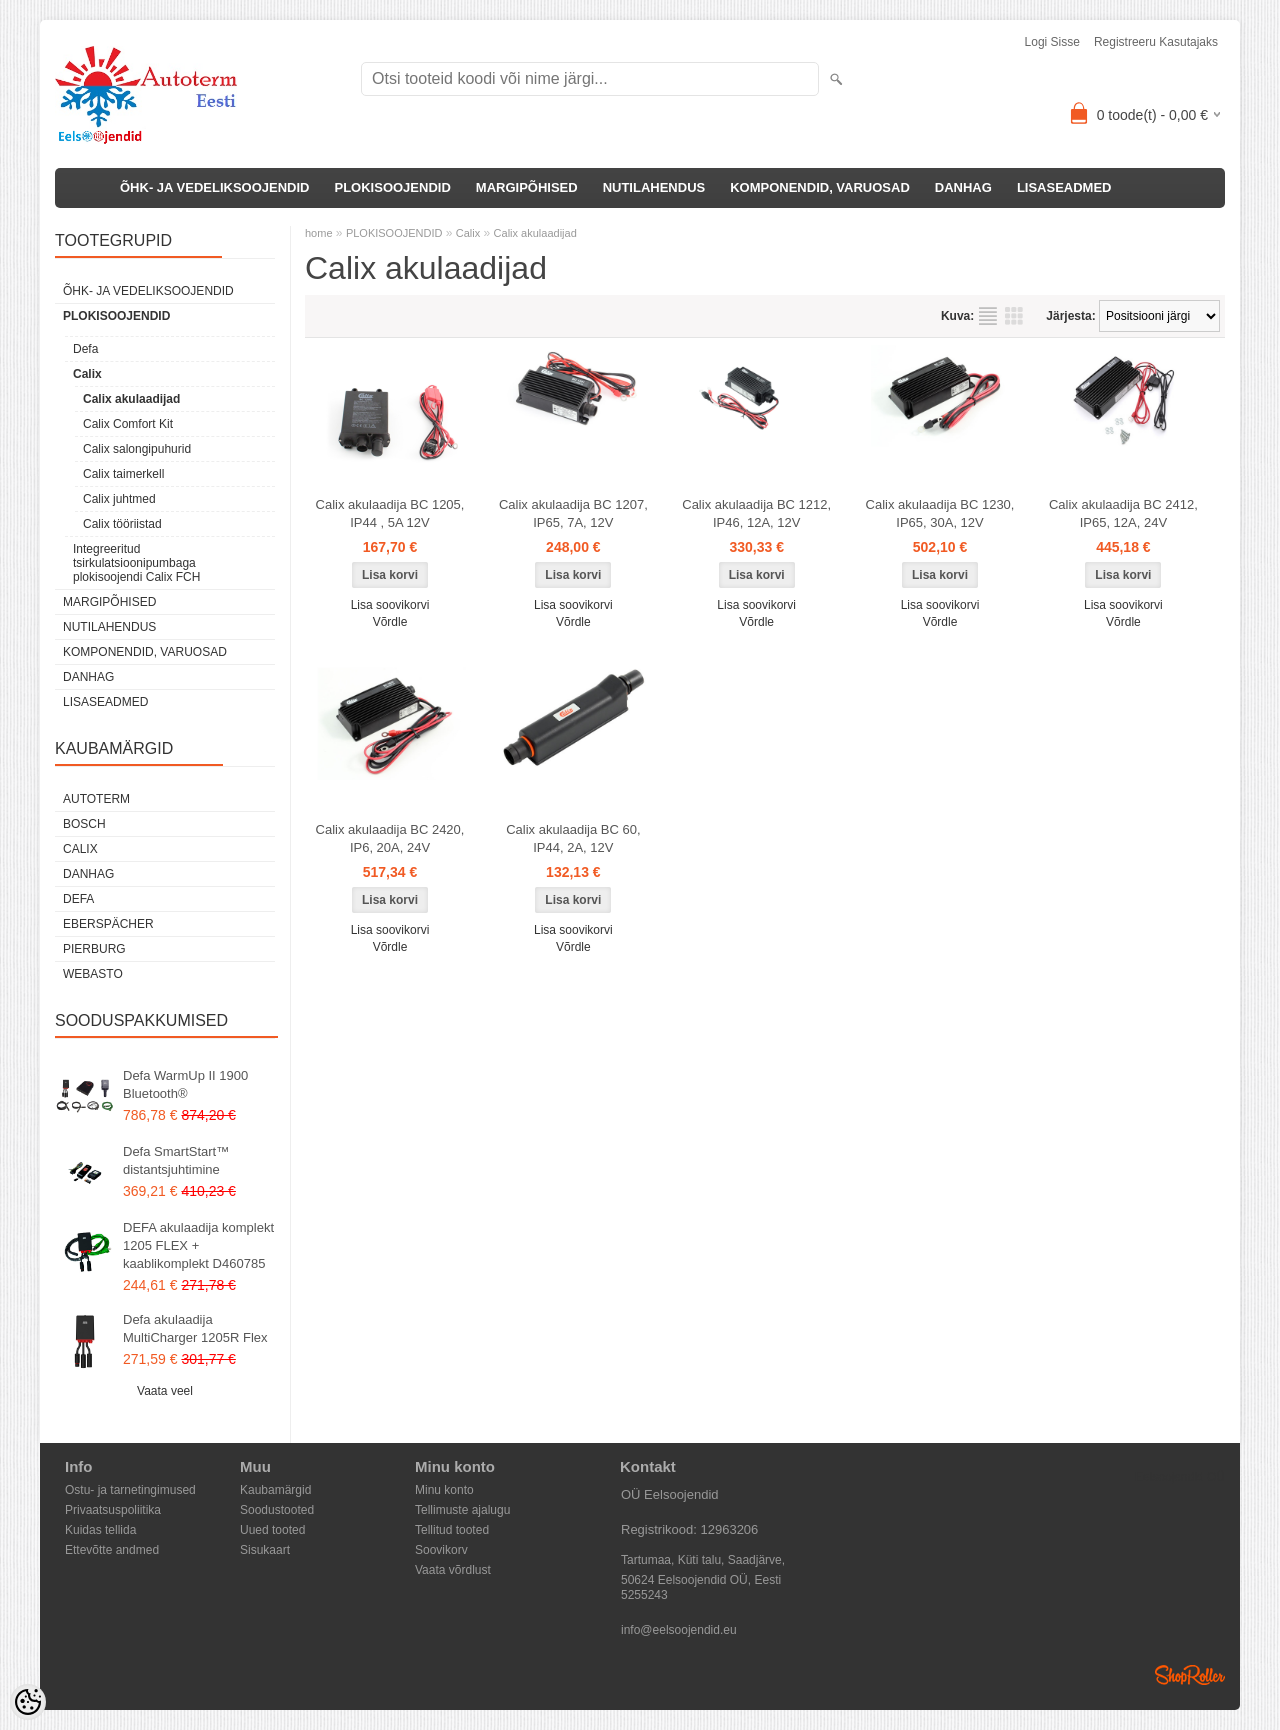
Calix (87, 374)
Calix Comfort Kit (128, 424)
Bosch (84, 824)
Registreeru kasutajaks (1156, 42)
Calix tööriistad (122, 524)
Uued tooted (272, 1530)
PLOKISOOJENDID (393, 187)
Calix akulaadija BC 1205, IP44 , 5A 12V (390, 513)
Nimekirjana (988, 316)
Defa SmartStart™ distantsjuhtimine (176, 1160)
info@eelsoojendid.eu (679, 1630)
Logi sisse (1052, 42)
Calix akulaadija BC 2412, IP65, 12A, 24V (1123, 513)
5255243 (644, 1595)
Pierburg (94, 949)
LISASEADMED (1064, 187)
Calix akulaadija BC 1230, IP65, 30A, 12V (940, 513)
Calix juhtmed (119, 499)
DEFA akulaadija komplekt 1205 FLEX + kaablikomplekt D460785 (198, 1245)
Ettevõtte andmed (112, 1550)
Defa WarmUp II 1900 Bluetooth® (185, 1084)
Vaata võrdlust (453, 1570)
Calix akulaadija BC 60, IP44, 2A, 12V (573, 838)
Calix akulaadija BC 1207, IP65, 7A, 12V (573, 513)
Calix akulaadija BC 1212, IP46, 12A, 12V (756, 513)
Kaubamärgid (275, 1490)
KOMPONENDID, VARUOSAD (820, 187)
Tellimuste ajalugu (462, 1510)
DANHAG (963, 187)
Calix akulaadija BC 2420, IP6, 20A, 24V (390, 838)
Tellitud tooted (452, 1530)
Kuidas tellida (100, 1530)
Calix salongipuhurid (137, 449)
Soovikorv (441, 1550)
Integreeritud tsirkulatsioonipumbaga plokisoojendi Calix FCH (136, 563)
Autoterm (96, 799)
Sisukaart (265, 1550)
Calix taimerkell (123, 474)
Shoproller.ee (1190, 1675)
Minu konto (444, 1490)
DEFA (78, 899)
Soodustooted (277, 1510)
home (319, 233)
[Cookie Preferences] (28, 1702)
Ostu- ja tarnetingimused (130, 1490)
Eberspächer (108, 924)
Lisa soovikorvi (390, 605)
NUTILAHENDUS (654, 187)
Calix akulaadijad (131, 399)
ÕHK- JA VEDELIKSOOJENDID (215, 187)
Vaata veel (165, 1391)
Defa (85, 349)
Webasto (93, 974)
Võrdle (390, 622)
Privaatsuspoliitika (113, 1510)
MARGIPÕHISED (527, 187)
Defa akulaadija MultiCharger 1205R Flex (195, 1328)
